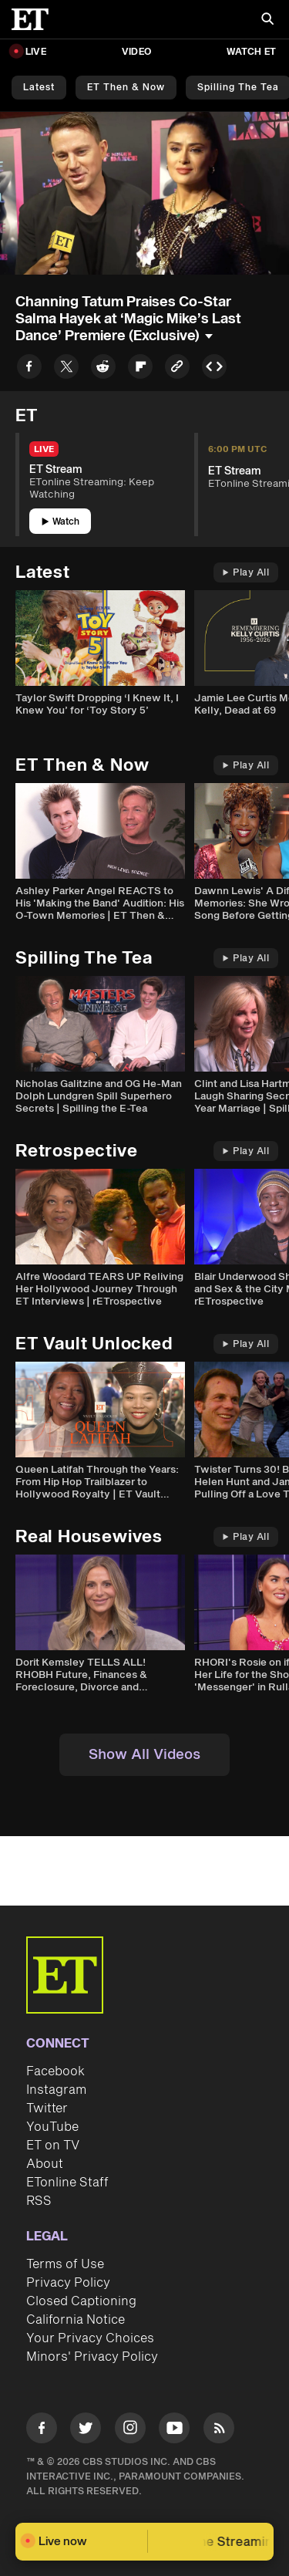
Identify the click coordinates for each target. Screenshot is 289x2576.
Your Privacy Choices (90, 2338)
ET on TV (52, 2145)
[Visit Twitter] (85, 2430)
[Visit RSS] (218, 2430)
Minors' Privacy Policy (92, 2357)
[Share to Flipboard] (140, 369)
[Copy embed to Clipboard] (214, 369)
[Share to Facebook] (29, 369)
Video (136, 52)
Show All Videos (144, 1754)
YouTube (52, 2127)
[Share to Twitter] (66, 369)
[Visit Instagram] (130, 2430)
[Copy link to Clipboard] (177, 369)
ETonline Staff (67, 2182)
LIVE (35, 52)
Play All (246, 573)
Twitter (47, 2108)
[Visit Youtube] (174, 2430)
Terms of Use (65, 2264)
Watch (60, 522)
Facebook (55, 2071)
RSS (39, 2201)
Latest (39, 87)
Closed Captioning (81, 2301)
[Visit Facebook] (41, 2430)
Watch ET (251, 52)
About (44, 2164)
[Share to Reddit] (103, 369)
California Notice (75, 2320)
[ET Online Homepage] (35, 19)
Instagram (56, 2090)
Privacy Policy (68, 2283)
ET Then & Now (126, 87)
